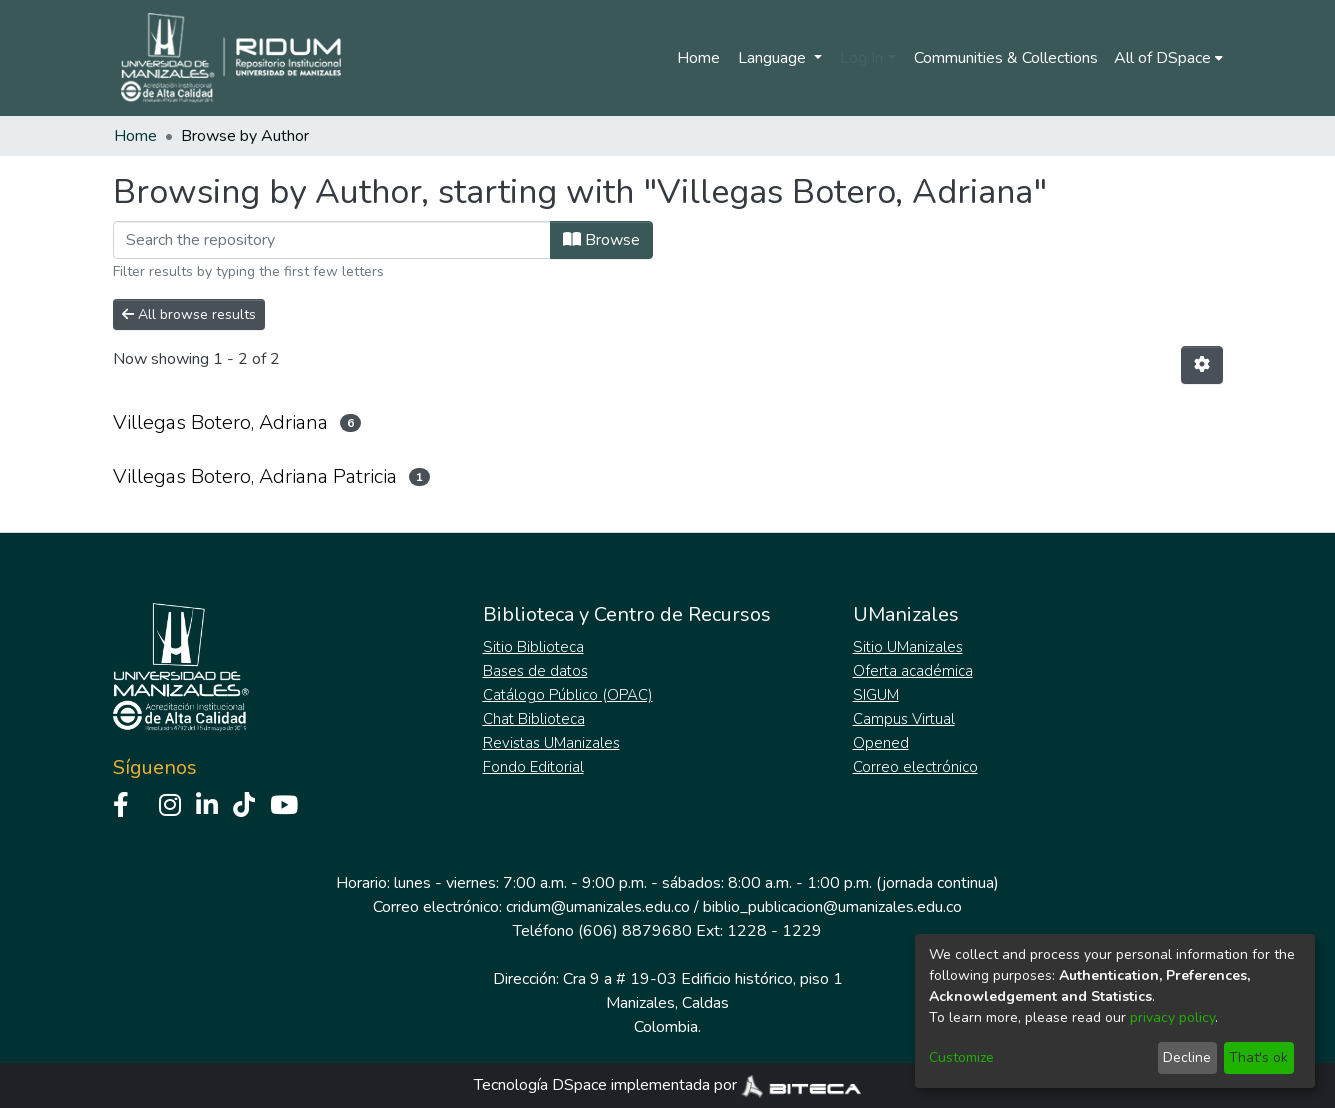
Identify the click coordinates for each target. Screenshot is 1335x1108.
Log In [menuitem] (861, 58)
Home (698, 58)
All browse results (189, 314)
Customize (961, 1057)
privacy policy (1172, 1017)
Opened (881, 743)
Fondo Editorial (533, 767)
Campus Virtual (904, 719)
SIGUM (876, 695)
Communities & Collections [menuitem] (1006, 58)
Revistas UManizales (551, 743)
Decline (1187, 1057)
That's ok (1258, 1057)
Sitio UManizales (908, 647)
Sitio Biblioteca (533, 647)
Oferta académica (913, 671)
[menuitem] (1168, 58)
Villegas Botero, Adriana (220, 422)
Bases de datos (535, 671)
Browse (601, 240)
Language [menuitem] (774, 58)
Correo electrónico (915, 767)
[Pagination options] (1202, 365)
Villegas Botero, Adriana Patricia (255, 476)
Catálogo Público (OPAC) (568, 695)
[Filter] (332, 240)
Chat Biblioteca (534, 719)
